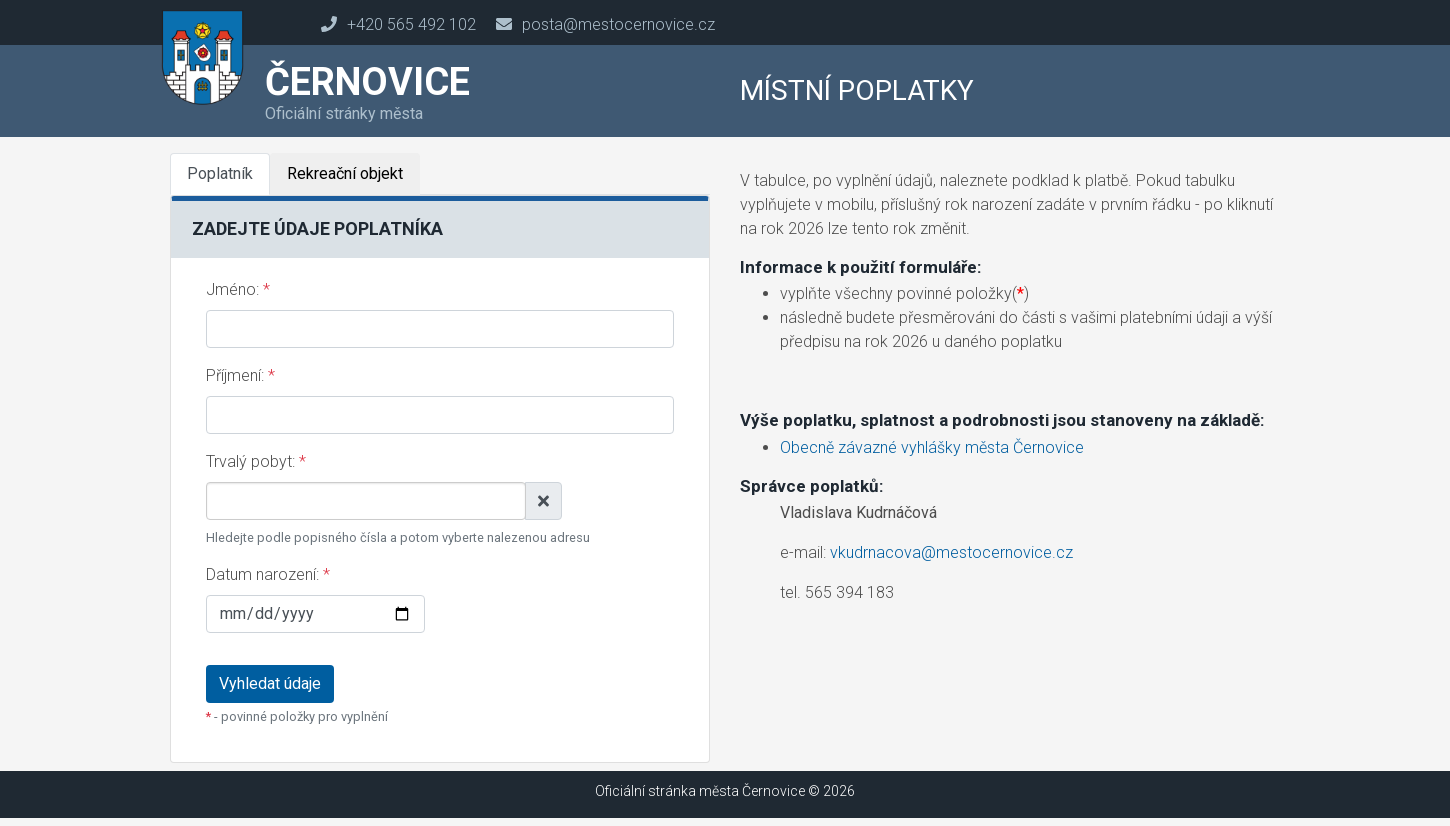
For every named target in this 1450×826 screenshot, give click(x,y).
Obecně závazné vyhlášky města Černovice (932, 447)
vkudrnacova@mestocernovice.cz (951, 552)
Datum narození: (268, 574)
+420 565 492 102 (411, 24)
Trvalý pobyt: (256, 461)
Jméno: (238, 289)
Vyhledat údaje (270, 683)
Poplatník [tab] (220, 173)
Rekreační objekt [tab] (345, 173)
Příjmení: (240, 375)
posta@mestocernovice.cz (618, 24)
